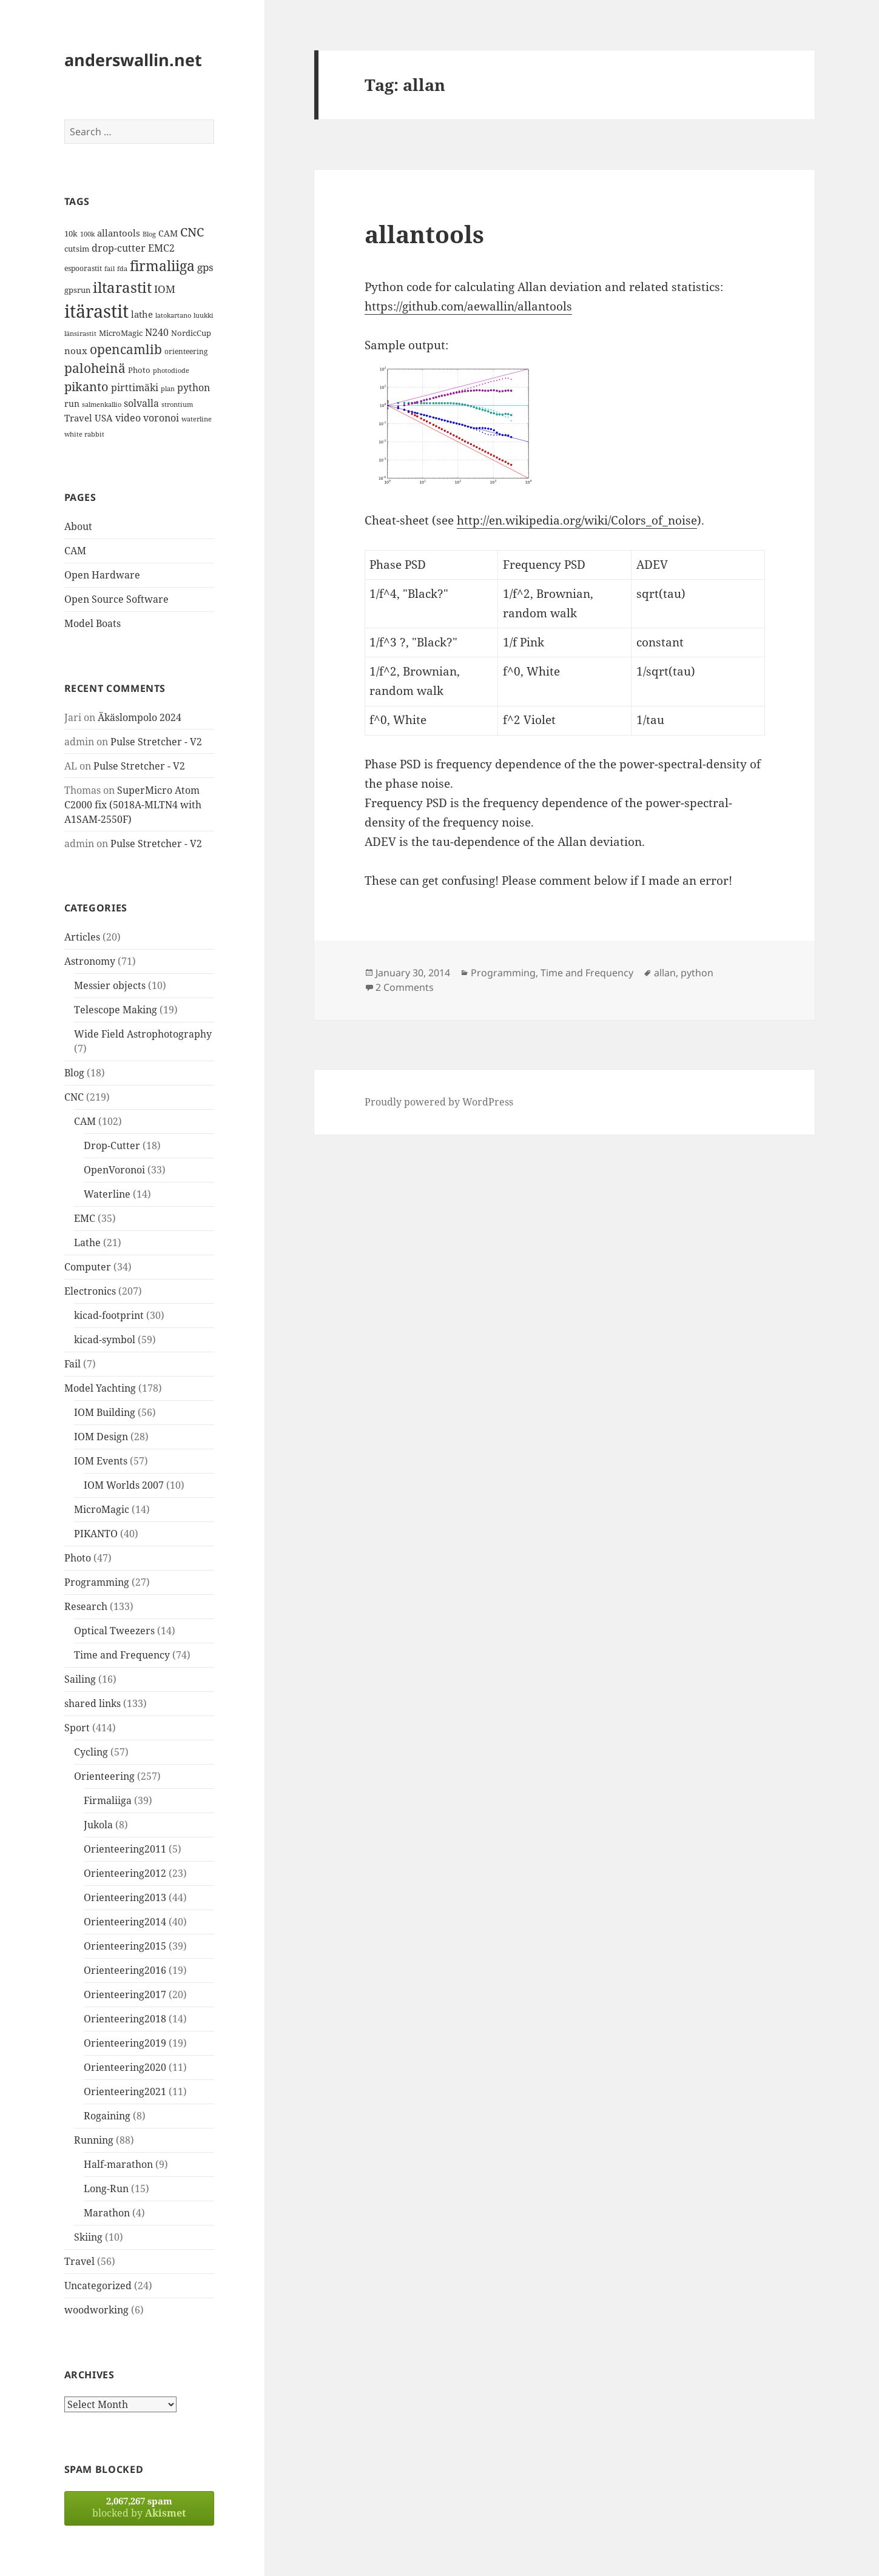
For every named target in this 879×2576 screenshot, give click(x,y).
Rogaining (107, 2115)
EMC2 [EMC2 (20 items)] (161, 248)
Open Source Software (116, 599)
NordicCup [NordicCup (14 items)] (191, 332)
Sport (77, 1727)
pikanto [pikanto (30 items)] (86, 386)
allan (665, 972)
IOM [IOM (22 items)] (164, 289)
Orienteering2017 (125, 1994)
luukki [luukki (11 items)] (204, 315)
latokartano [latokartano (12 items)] (173, 315)
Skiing (88, 2237)
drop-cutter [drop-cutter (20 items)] (119, 248)
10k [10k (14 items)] (71, 233)
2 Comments (405, 987)
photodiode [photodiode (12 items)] (171, 370)
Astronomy (89, 961)
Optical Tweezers (114, 1630)
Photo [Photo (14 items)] (139, 369)
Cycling (91, 1752)
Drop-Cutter (112, 1145)
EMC (84, 1218)
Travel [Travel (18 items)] (78, 418)
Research (85, 1606)
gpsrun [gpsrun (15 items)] (77, 289)
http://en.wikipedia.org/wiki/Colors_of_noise (577, 520)
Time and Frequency (122, 1655)
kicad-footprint (109, 1315)
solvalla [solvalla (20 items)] (141, 403)
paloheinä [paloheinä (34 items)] (95, 368)
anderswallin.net (133, 60)
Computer (87, 1266)
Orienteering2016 (125, 1970)
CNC (74, 1097)
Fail (72, 1363)
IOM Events (100, 1460)
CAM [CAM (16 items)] (168, 233)
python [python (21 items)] (193, 387)
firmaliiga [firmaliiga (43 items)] (162, 265)
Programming (96, 1582)
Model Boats (92, 623)
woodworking (96, 2309)
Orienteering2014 (125, 1921)
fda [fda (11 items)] (122, 268)
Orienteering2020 (125, 2067)
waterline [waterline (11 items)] (196, 419)
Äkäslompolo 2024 (139, 717)
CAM (75, 550)
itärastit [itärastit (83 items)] (96, 311)
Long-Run (106, 2188)
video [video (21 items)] (128, 417)
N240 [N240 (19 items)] (157, 332)
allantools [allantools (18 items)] (118, 233)
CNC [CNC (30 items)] (192, 232)
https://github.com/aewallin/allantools (468, 306)
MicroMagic (101, 1509)
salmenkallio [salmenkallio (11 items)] (101, 404)
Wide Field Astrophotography (143, 1034)
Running (93, 2140)
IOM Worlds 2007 (124, 1485)
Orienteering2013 (125, 1897)
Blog (74, 1072)
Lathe (87, 1242)
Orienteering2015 (125, 1946)
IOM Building (104, 1412)
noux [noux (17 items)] (75, 350)
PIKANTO (96, 1533)
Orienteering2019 (125, 2043)
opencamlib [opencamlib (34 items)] (126, 349)
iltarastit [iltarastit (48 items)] (122, 287)
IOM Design (101, 1436)
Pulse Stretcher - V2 (156, 741)
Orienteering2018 (125, 2018)
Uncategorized (98, 2285)
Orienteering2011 (125, 1849)
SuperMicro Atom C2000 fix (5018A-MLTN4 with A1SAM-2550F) (132, 804)
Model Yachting (100, 1388)
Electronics (90, 1291)
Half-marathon (118, 2164)
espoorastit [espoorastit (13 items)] (83, 268)
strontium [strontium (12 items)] (177, 404)
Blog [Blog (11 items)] (149, 234)
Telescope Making (115, 1009)
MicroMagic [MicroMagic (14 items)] (121, 332)
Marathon (107, 2212)
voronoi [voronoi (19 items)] (161, 417)
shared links (92, 1703)
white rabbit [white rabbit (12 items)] (84, 433)
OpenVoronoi (114, 1169)
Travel (79, 2261)
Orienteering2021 (125, 2091)
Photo (77, 1558)
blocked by (139, 2507)
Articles (82, 937)
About (78, 526)
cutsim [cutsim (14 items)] (76, 248)
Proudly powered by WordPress (439, 1102)
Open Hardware (102, 575)
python (697, 972)
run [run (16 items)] (71, 403)
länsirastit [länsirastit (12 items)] (80, 333)
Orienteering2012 (125, 1873)
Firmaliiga (108, 1800)
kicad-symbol (104, 1339)
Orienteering (104, 1776)
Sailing (80, 1679)
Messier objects (110, 985)
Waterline (107, 1194)
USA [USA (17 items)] (104, 418)
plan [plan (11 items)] (168, 388)
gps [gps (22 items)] (205, 267)
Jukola (98, 1824)
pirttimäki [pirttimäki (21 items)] (134, 387)
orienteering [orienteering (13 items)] (185, 351)
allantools (424, 234)
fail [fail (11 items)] (109, 268)
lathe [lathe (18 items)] (142, 314)
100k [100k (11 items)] (87, 234)
